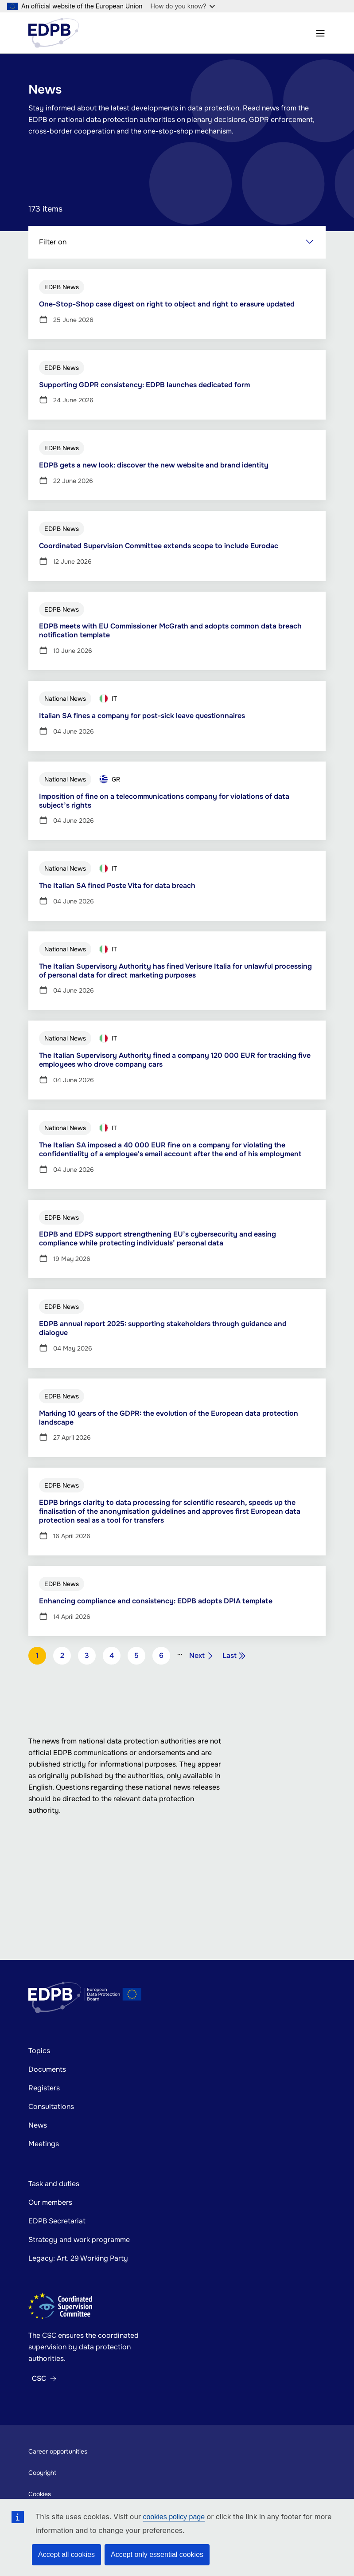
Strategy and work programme (79, 2239)
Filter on (52, 242)
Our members (50, 2202)
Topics (39, 2050)
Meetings (43, 2143)
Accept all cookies (66, 2554)
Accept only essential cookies (157, 2554)
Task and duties (53, 2183)
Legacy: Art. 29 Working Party (78, 2258)
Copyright (42, 2473)
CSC (39, 2378)
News (37, 2125)
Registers (44, 2088)
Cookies (39, 2494)
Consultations (51, 2106)
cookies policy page (174, 2517)
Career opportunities (57, 2451)
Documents (47, 2069)
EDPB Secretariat (57, 2221)
